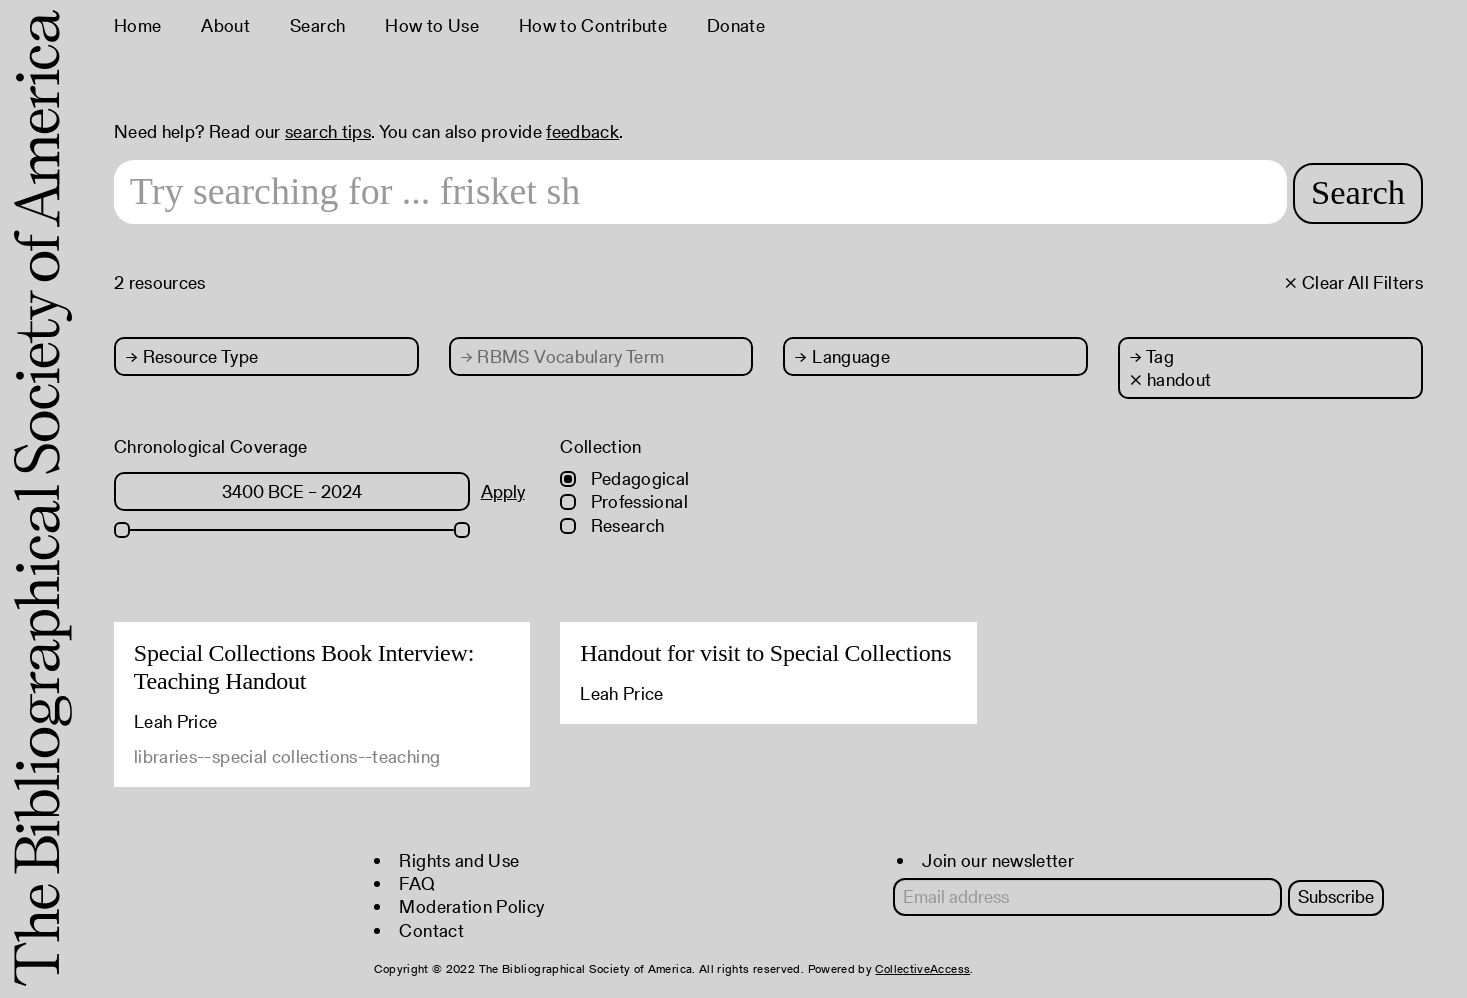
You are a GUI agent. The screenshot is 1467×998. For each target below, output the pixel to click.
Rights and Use (459, 860)
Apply (503, 491)
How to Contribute (593, 25)
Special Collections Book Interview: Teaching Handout (304, 667)
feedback (582, 131)
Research (612, 525)
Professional (624, 501)
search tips (328, 131)
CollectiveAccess (922, 968)
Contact (431, 930)
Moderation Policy (471, 906)
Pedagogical (624, 478)
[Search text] (694, 192)
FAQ (417, 883)
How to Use (432, 25)
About (225, 25)
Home (137, 25)
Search (317, 25)
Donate (736, 25)
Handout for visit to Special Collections (765, 653)
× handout (1170, 379)
